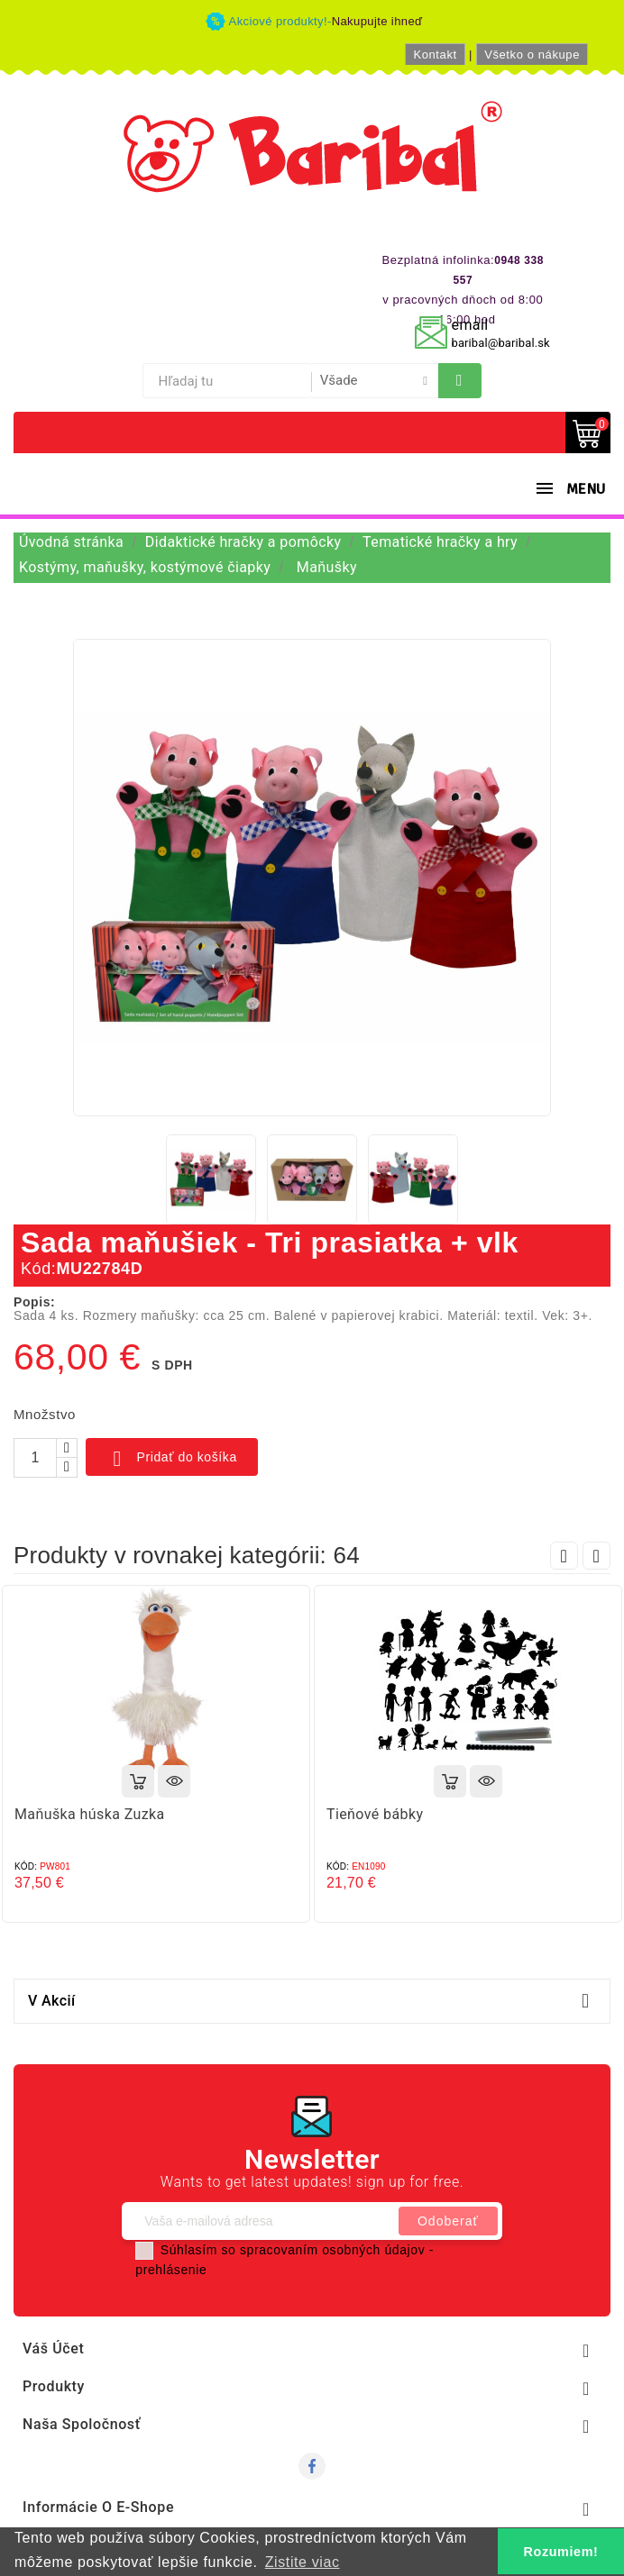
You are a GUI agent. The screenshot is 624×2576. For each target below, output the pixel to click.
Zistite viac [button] (302, 2562)
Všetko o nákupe (532, 54)
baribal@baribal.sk (501, 343)
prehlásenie (170, 2269)
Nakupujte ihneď (377, 21)
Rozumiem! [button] (561, 2551)
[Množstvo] (35, 1458)
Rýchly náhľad (174, 1781)
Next (596, 1556)
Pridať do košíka (171, 1458)
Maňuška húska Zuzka (89, 1814)
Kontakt (434, 54)
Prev (564, 1556)
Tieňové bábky (374, 1814)
